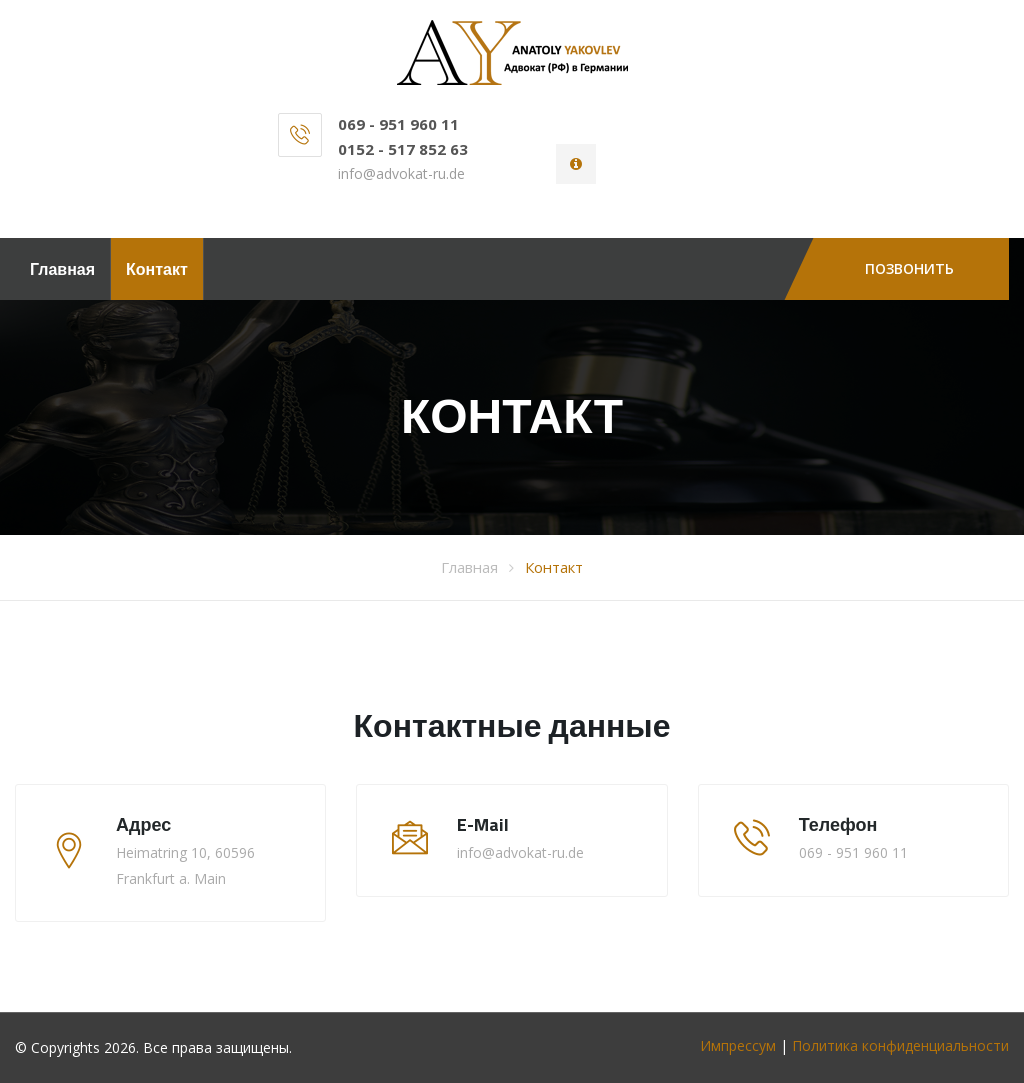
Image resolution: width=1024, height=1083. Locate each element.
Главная (62, 269)
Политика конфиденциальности (900, 1045)
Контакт (157, 269)
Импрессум (738, 1045)
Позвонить (909, 268)
